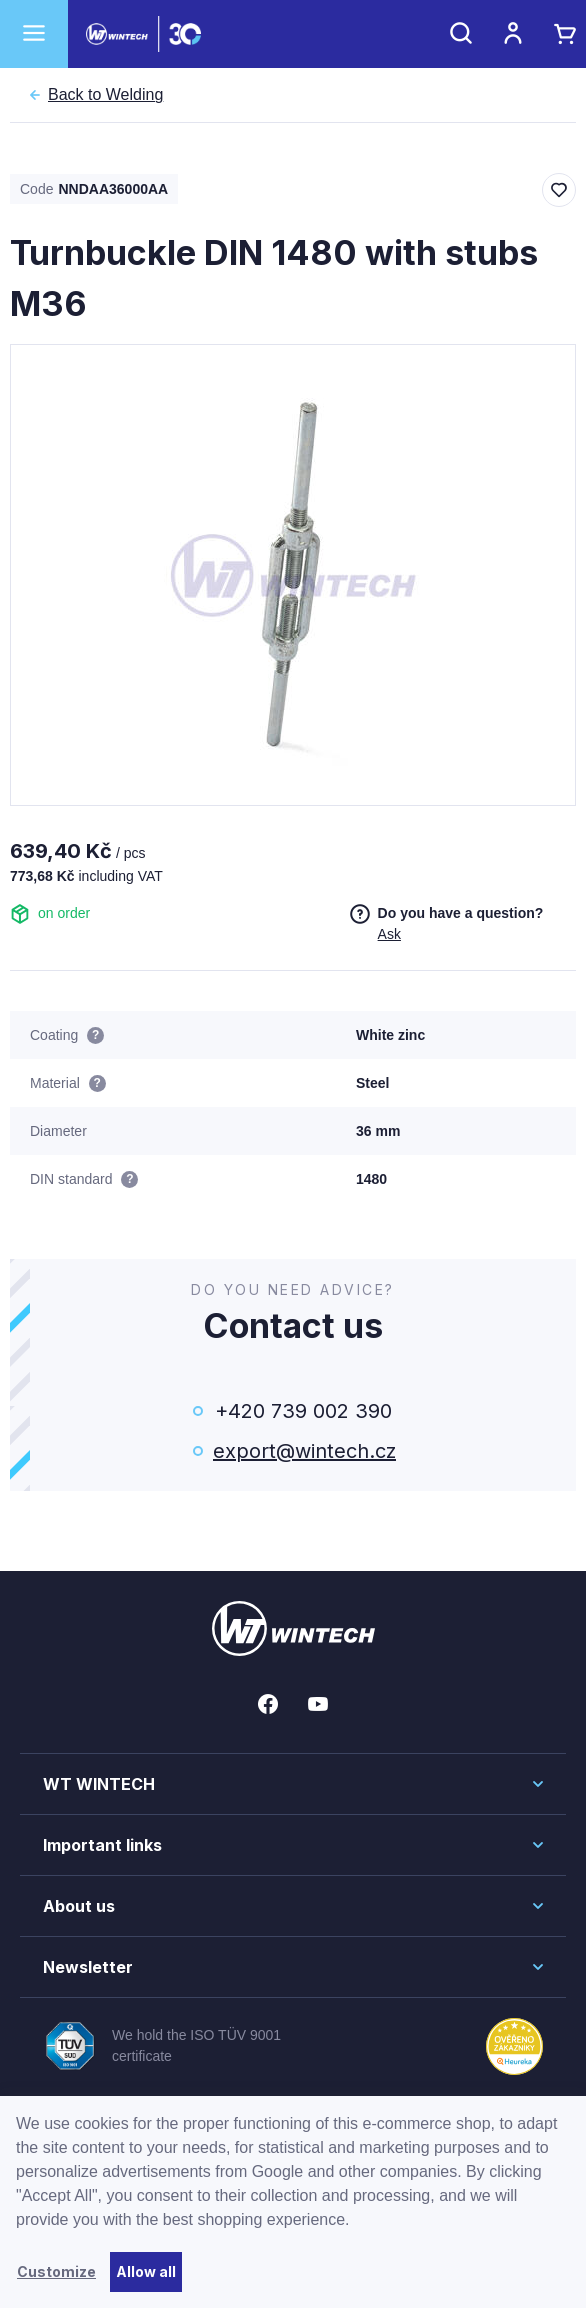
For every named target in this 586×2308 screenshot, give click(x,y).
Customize (56, 2271)
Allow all (146, 2271)
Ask (389, 934)
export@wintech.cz (303, 1451)
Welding (105, 95)
